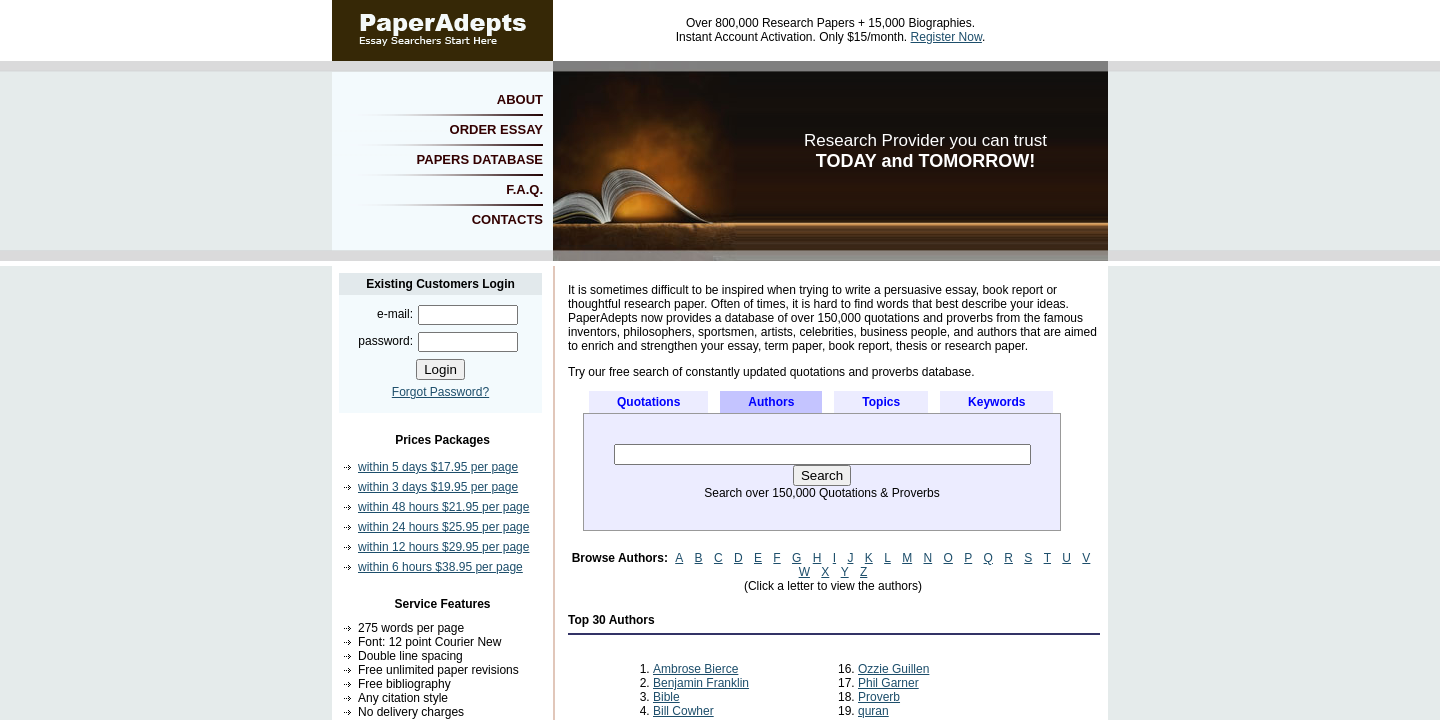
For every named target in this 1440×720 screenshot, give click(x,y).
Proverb (879, 697)
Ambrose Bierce (695, 669)
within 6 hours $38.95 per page (440, 567)
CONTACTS (507, 219)
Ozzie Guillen (893, 669)
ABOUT (520, 99)
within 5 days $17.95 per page (438, 467)
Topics (881, 402)
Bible (666, 697)
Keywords (996, 402)
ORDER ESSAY (496, 129)
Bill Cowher (683, 711)
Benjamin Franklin (701, 683)
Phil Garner (888, 683)
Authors (771, 402)
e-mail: (395, 314)
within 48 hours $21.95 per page (443, 507)
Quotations (648, 402)
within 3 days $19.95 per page (438, 487)
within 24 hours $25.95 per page (443, 527)
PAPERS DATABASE (480, 159)
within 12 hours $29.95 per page (443, 547)
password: (385, 341)
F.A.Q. (524, 189)
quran (873, 711)
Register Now (946, 37)
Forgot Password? (440, 392)
